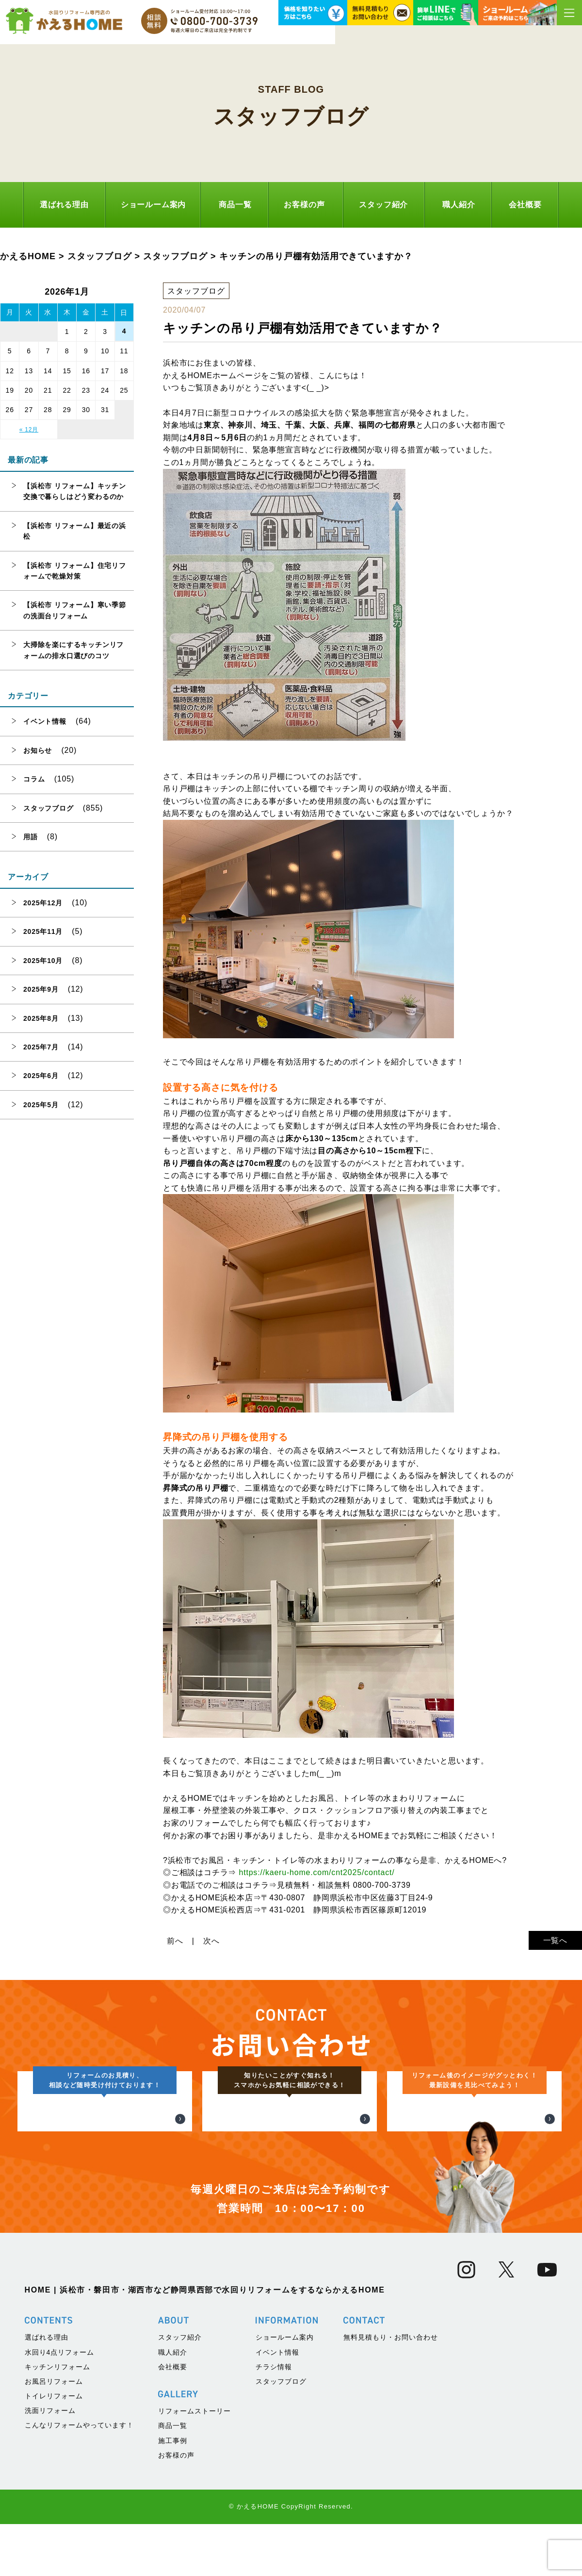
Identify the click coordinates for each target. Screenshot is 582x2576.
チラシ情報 (274, 2525)
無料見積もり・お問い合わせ (390, 2496)
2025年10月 (43, 960)
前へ (175, 1941)
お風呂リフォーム (54, 2539)
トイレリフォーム (54, 2554)
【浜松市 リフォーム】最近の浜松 (74, 531)
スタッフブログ (48, 808)
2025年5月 (41, 1105)
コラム (34, 779)
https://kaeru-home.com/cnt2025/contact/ (316, 1872)
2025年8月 (41, 1018)
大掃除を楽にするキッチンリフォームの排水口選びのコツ (73, 650)
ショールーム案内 (153, 204)
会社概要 (525, 204)
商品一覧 (235, 204)
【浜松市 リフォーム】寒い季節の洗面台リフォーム (74, 610)
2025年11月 (43, 931)
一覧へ (555, 1940)
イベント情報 (44, 721)
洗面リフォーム (50, 2569)
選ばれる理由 (64, 204)
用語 (30, 837)
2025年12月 (43, 903)
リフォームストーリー (194, 2570)
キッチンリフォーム (57, 2525)
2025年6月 (41, 1076)
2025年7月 (41, 1047)
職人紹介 (458, 204)
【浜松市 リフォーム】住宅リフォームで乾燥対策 (74, 571)
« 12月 (28, 429)
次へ (211, 1941)
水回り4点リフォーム (60, 2510)
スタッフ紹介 (383, 204)
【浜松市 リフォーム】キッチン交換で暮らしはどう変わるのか (74, 491)
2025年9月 (41, 989)
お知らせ (37, 750)
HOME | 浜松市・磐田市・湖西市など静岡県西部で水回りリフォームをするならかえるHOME (205, 2448)
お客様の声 (304, 204)
